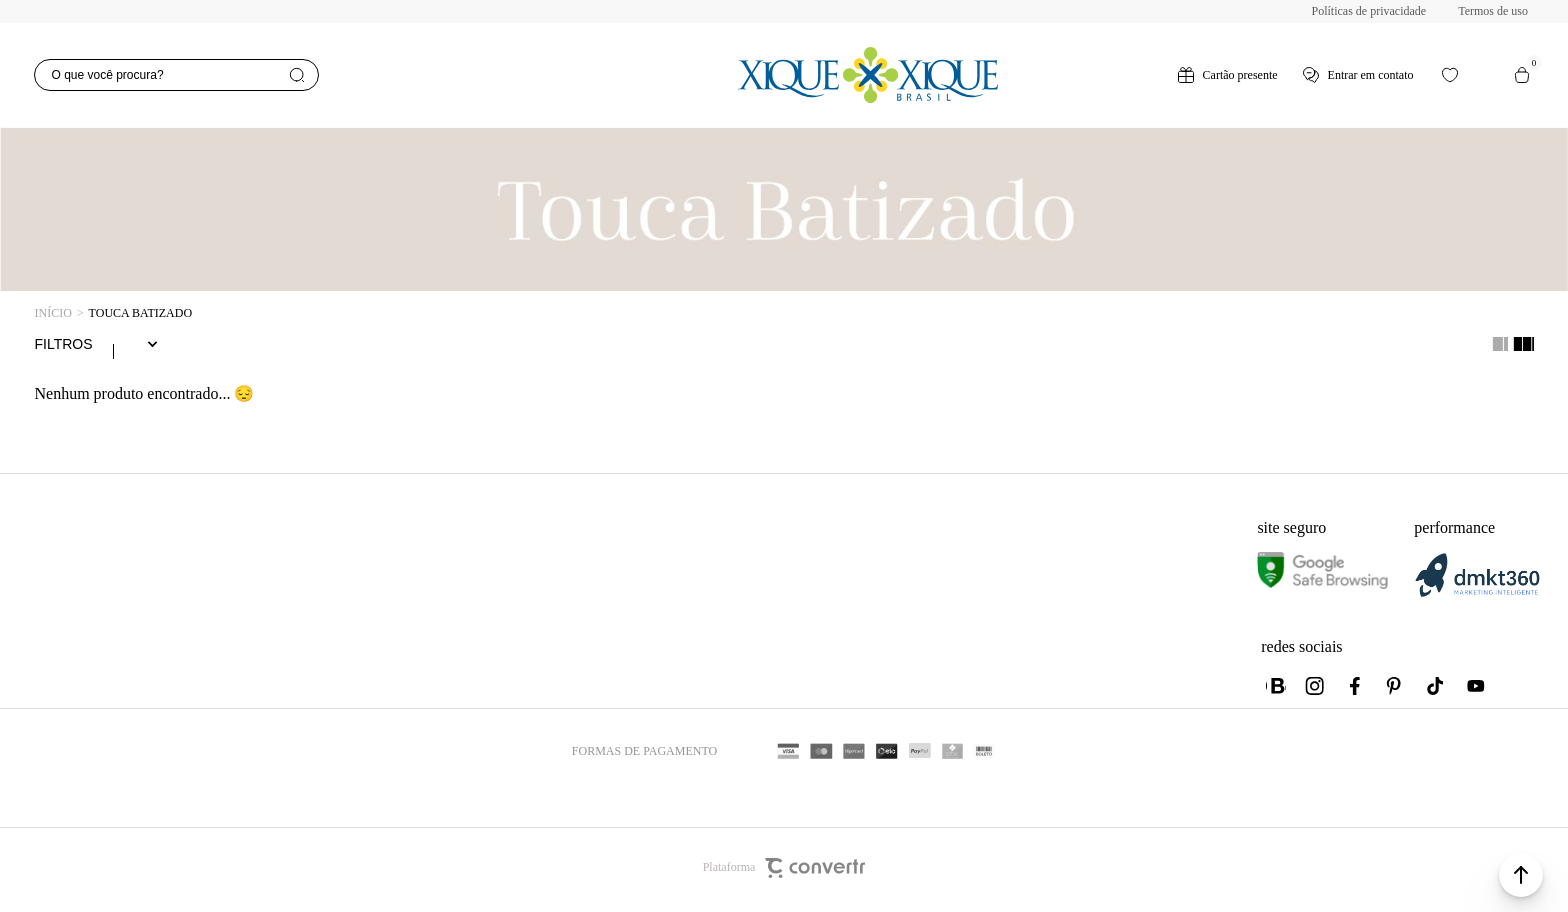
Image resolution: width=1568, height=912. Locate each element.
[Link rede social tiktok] (1436, 690)
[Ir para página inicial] (52, 313)
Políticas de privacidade (1369, 11)
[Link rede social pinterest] (1396, 690)
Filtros (63, 346)
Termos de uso (1493, 11)
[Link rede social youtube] (1476, 690)
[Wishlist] (1450, 75)
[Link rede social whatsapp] (1276, 690)
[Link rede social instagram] (1316, 690)
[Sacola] (1522, 75)
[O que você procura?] (176, 75)
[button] (1521, 875)
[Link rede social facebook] (1356, 690)
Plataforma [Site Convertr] (784, 872)
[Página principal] (867, 75)
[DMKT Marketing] (1477, 597)
